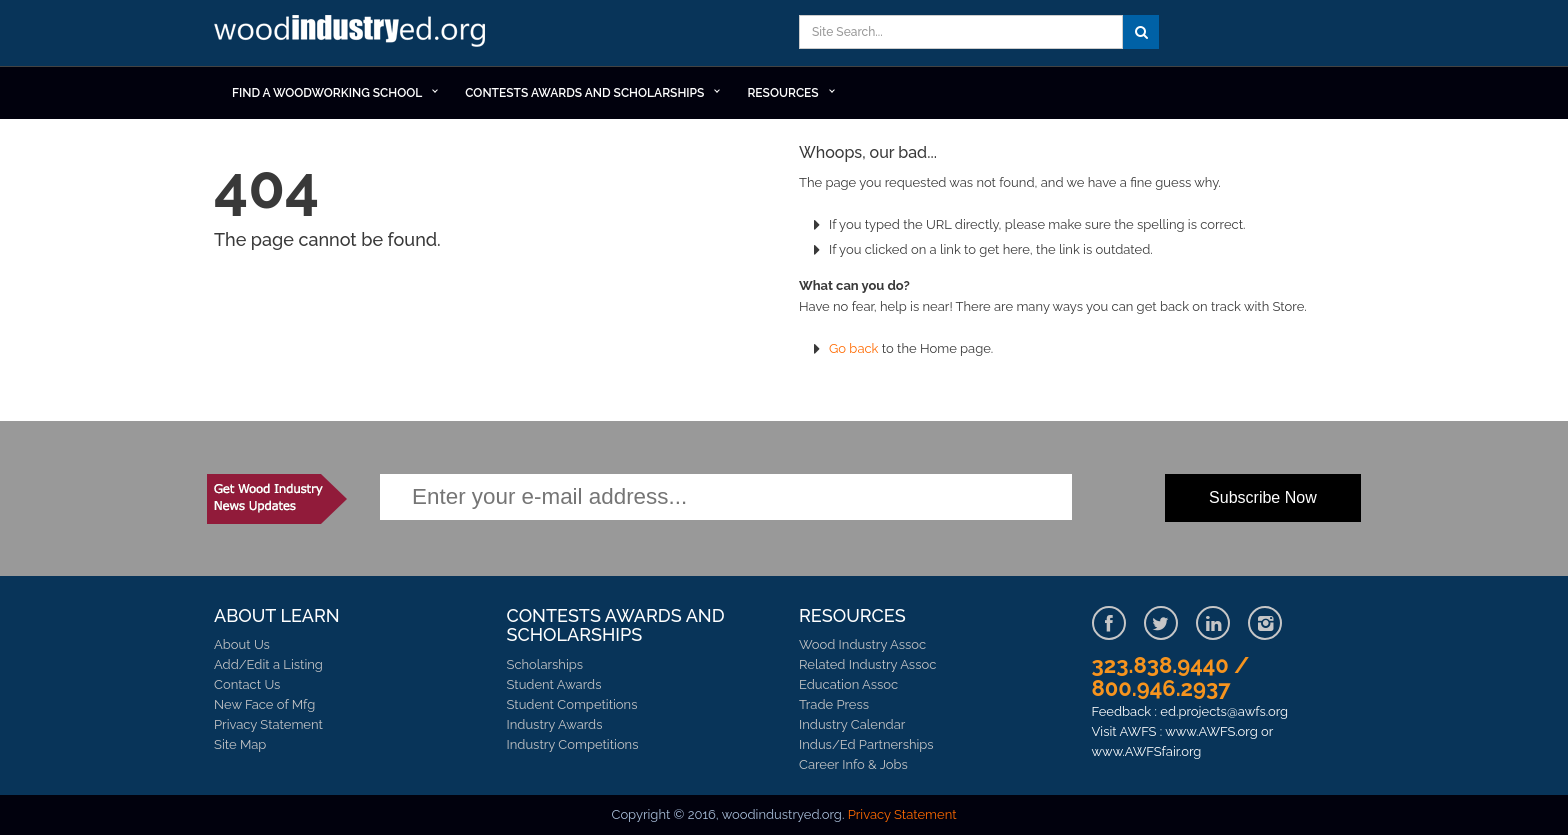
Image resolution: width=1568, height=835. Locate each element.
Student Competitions (572, 704)
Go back (854, 348)
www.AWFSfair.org (1147, 751)
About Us (242, 644)
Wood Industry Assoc (862, 644)
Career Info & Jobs (853, 764)
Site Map (240, 744)
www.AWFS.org (1211, 731)
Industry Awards (555, 724)
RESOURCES (782, 93)
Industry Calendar (852, 724)
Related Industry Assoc (867, 664)
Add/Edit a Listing (268, 664)
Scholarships (545, 664)
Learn (354, 33)
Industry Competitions (573, 744)
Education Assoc (848, 684)
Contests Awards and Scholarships (584, 93)
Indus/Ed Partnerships (866, 744)
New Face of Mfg (264, 704)
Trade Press (834, 704)
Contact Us (247, 684)
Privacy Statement (268, 724)
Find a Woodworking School (327, 93)
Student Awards (554, 684)
